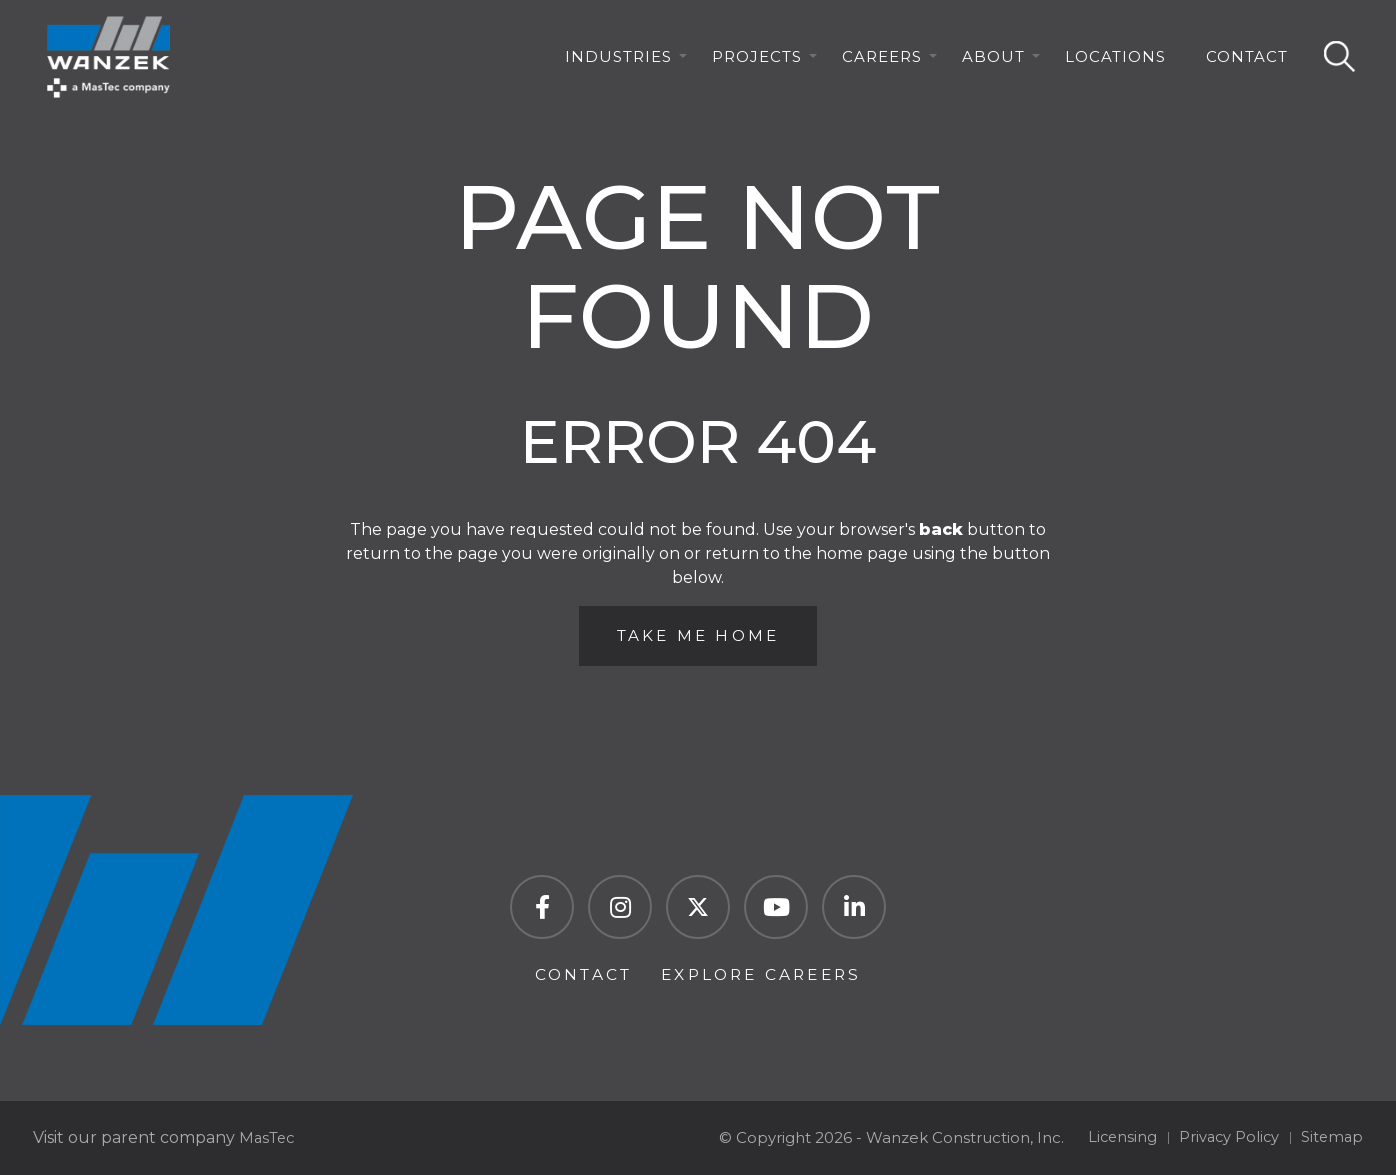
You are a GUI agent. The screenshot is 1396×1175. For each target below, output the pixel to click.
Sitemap (1331, 1137)
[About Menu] (1036, 63)
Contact (578, 973)
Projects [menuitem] (757, 62)
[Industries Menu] (683, 63)
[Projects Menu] (813, 63)
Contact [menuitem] (1247, 62)
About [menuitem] (993, 62)
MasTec (268, 1137)
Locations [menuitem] (1115, 62)
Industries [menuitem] (618, 62)
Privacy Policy (1225, 1137)
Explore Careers (764, 973)
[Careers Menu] (933, 63)
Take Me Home (698, 637)
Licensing (1116, 1137)
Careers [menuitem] (882, 62)
